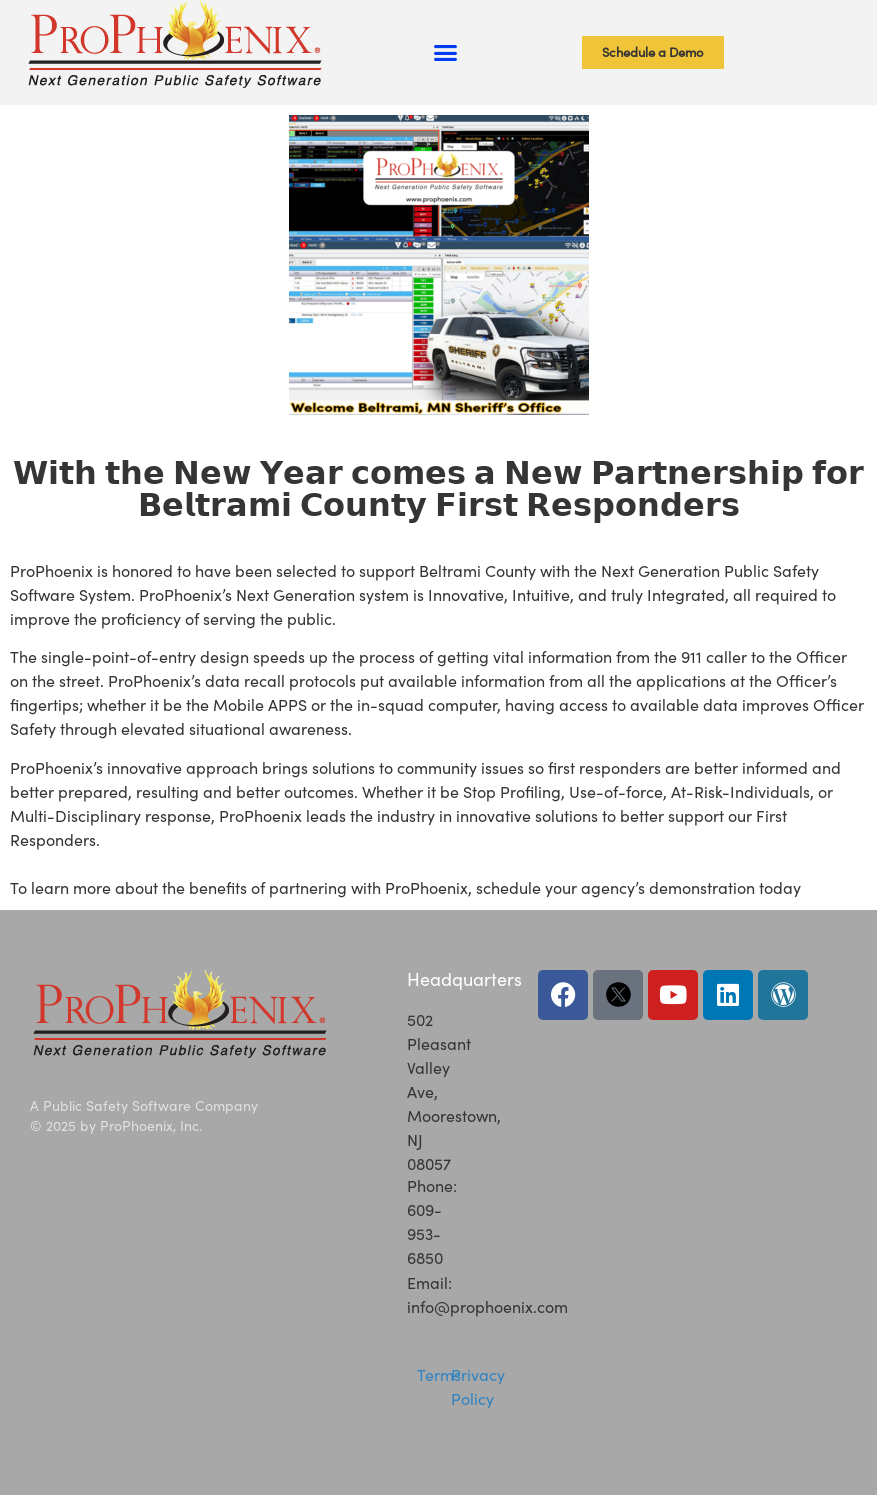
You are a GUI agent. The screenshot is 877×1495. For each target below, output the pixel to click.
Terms (439, 1374)
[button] (446, 53)
